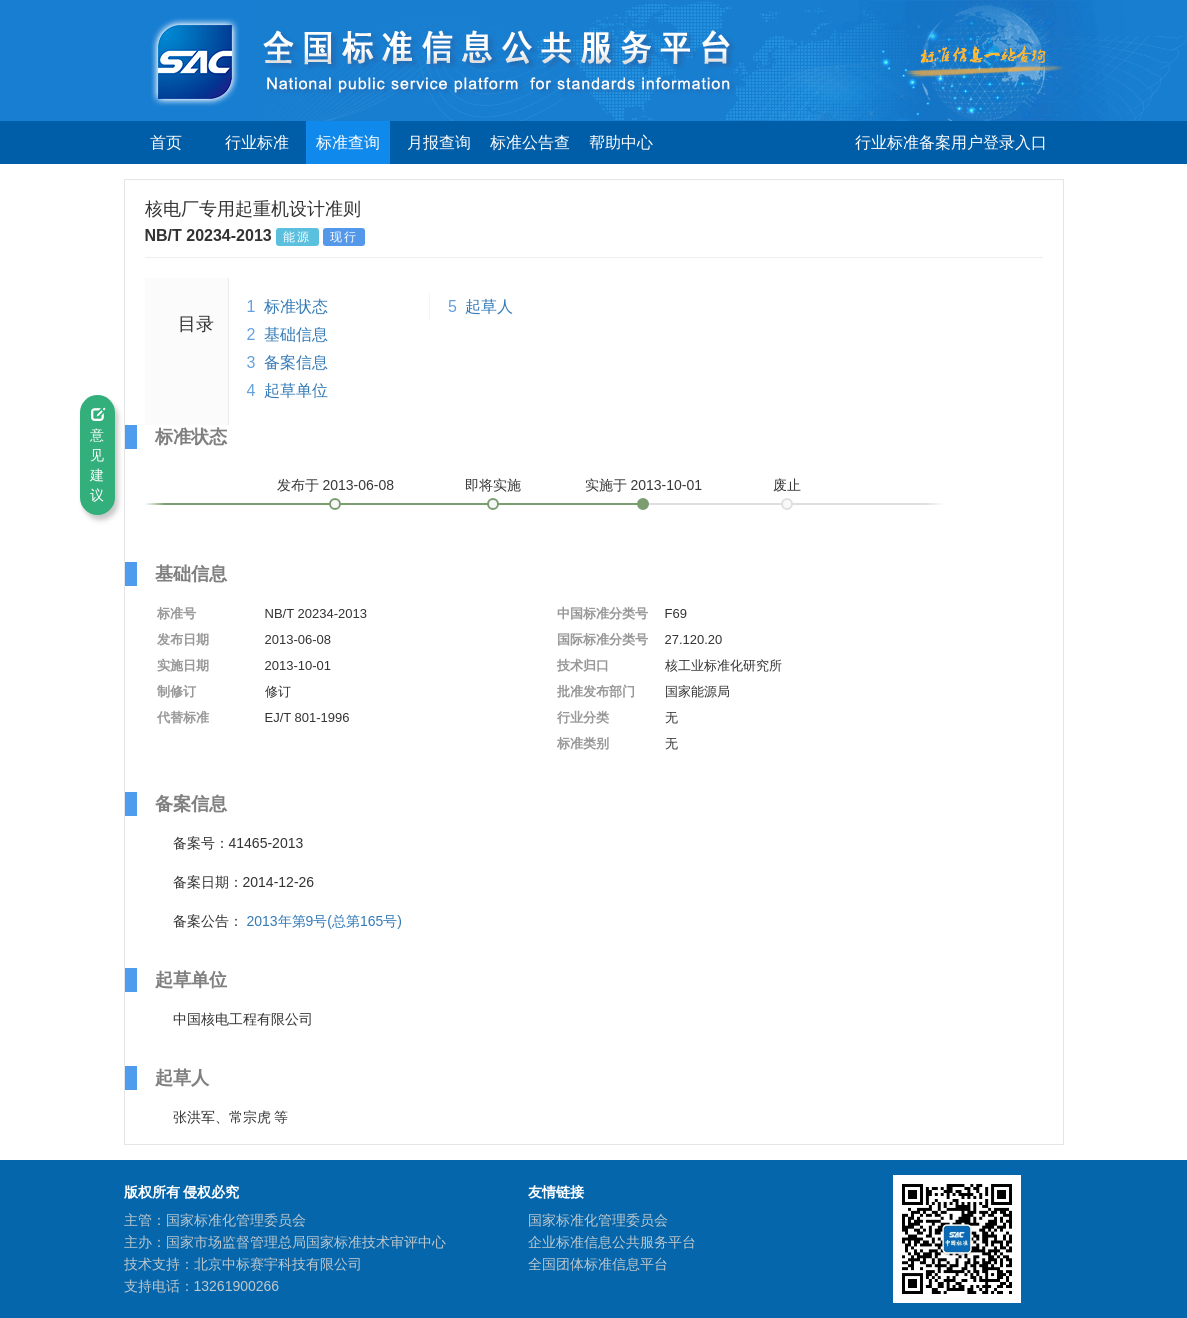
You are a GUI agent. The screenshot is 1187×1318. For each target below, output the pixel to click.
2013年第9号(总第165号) (324, 921)
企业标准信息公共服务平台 (612, 1242)
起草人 (489, 306)
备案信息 (296, 362)
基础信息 (296, 334)
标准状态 (296, 306)
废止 (787, 485)
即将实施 (493, 485)
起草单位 (296, 390)
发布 (336, 485)
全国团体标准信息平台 (598, 1264)
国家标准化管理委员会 (598, 1220)
